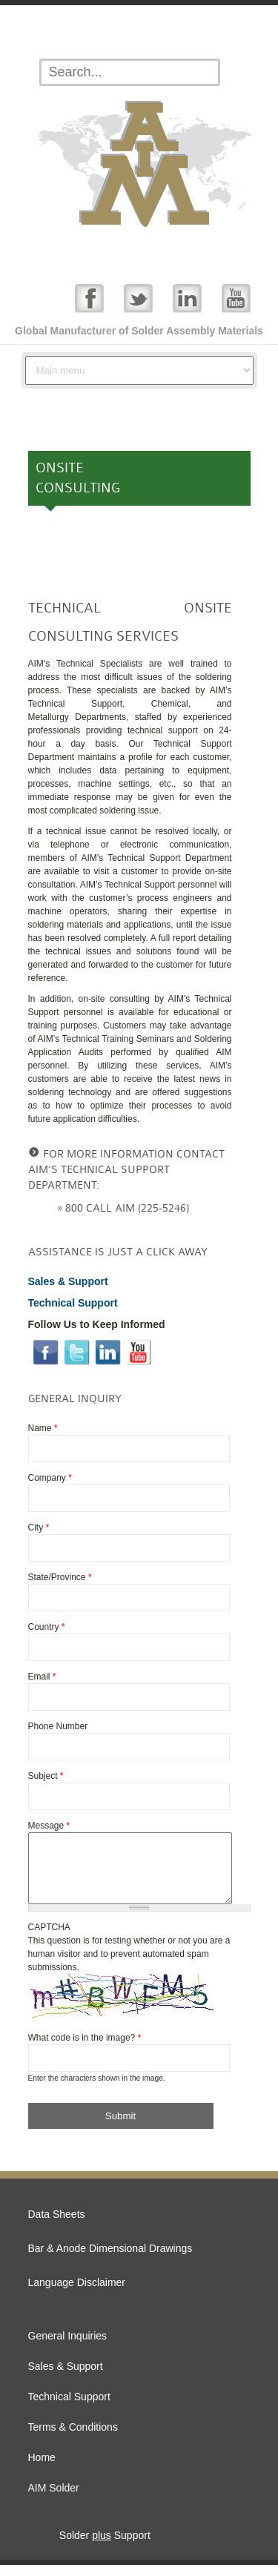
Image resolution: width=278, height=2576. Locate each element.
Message (49, 1825)
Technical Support (69, 2408)
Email (42, 1676)
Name (43, 1428)
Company (50, 1478)
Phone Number (58, 1726)
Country (46, 1627)
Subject (46, 1776)
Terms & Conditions (73, 2438)
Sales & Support (65, 2377)
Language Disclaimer (77, 2293)
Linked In (187, 297)
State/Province (60, 1577)
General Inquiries (67, 2347)
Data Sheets (56, 2225)
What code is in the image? (85, 2049)
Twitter (138, 297)
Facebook (89, 297)
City (39, 1527)
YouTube (236, 297)
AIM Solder (53, 2499)
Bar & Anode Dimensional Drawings (110, 2259)
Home (42, 2468)
